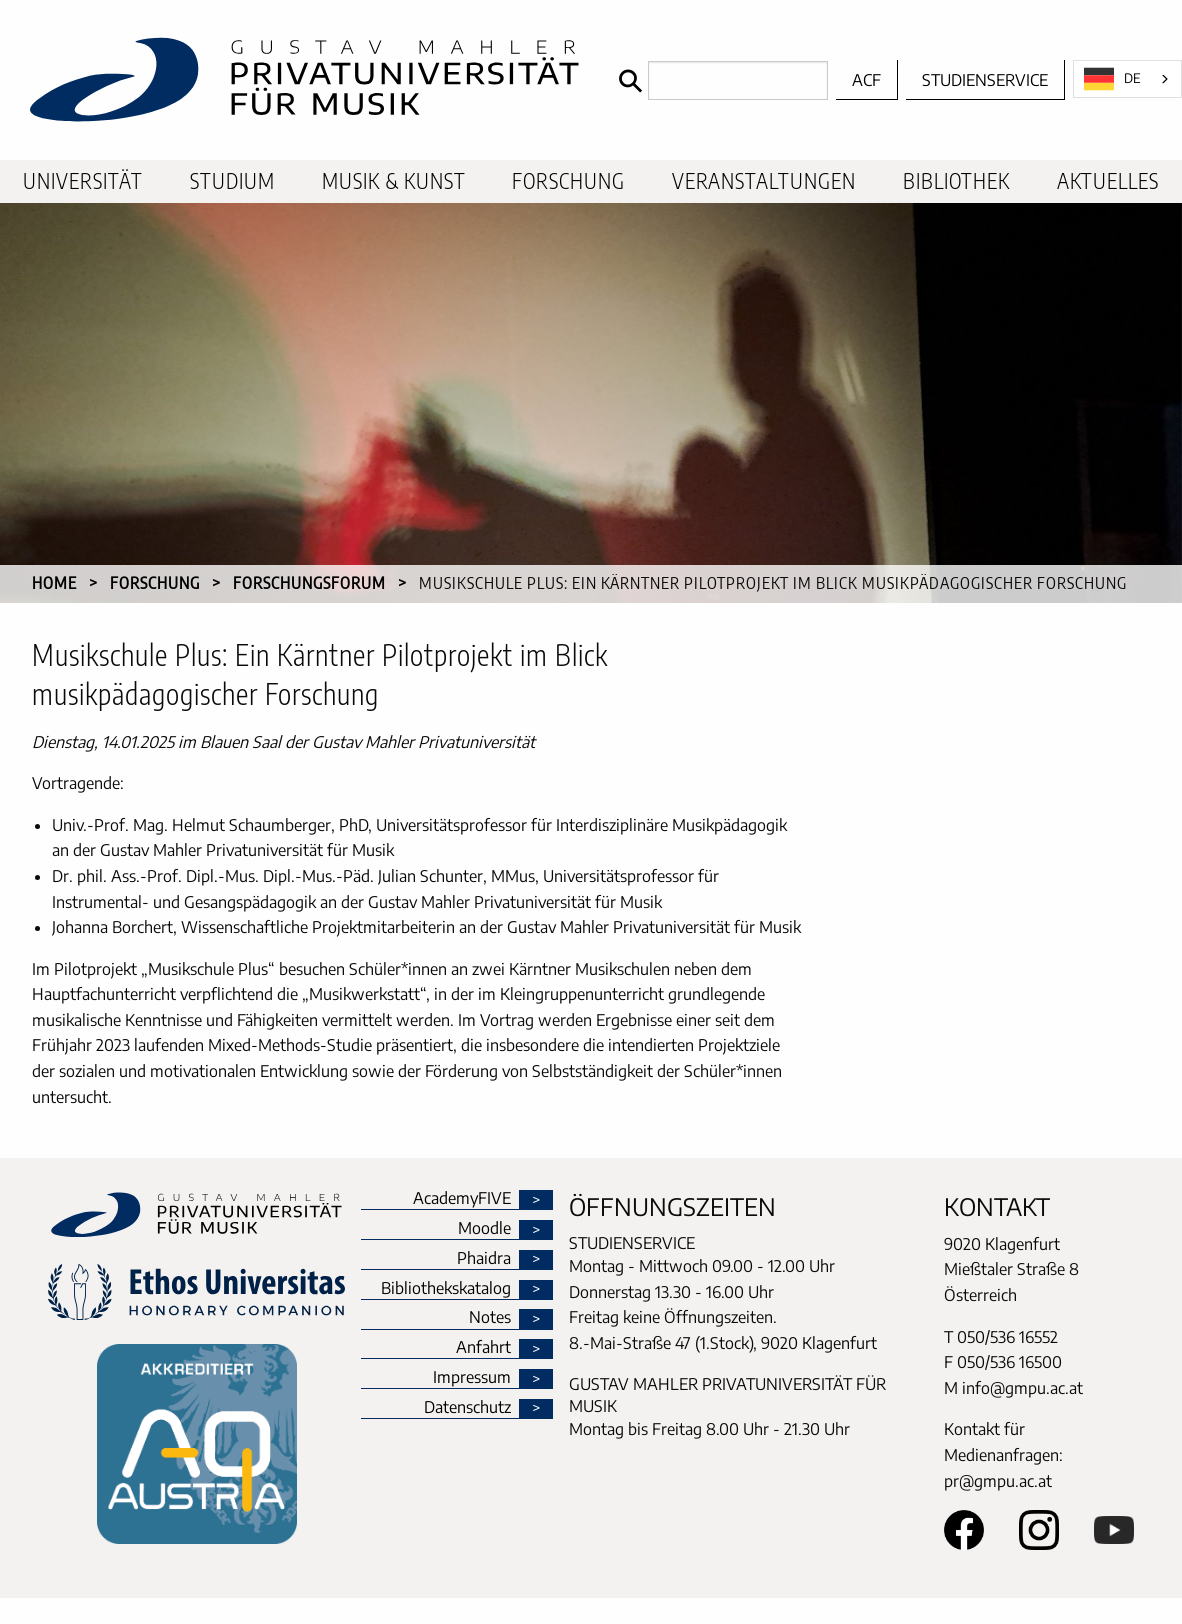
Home (54, 583)
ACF (866, 80)
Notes (490, 1318)
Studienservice (985, 80)
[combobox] (1127, 79)
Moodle (484, 1229)
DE (1112, 79)
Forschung (155, 583)
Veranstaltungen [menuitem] (764, 181)
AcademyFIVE (462, 1199)
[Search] (718, 80)
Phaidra (484, 1259)
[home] (304, 80)
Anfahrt (483, 1348)
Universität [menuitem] (83, 181)
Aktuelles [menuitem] (1108, 181)
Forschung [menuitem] (568, 181)
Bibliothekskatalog (446, 1289)
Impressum (472, 1378)
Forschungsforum (309, 583)
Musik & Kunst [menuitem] (394, 181)
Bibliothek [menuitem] (956, 181)
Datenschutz (467, 1408)
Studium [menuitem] (232, 181)
